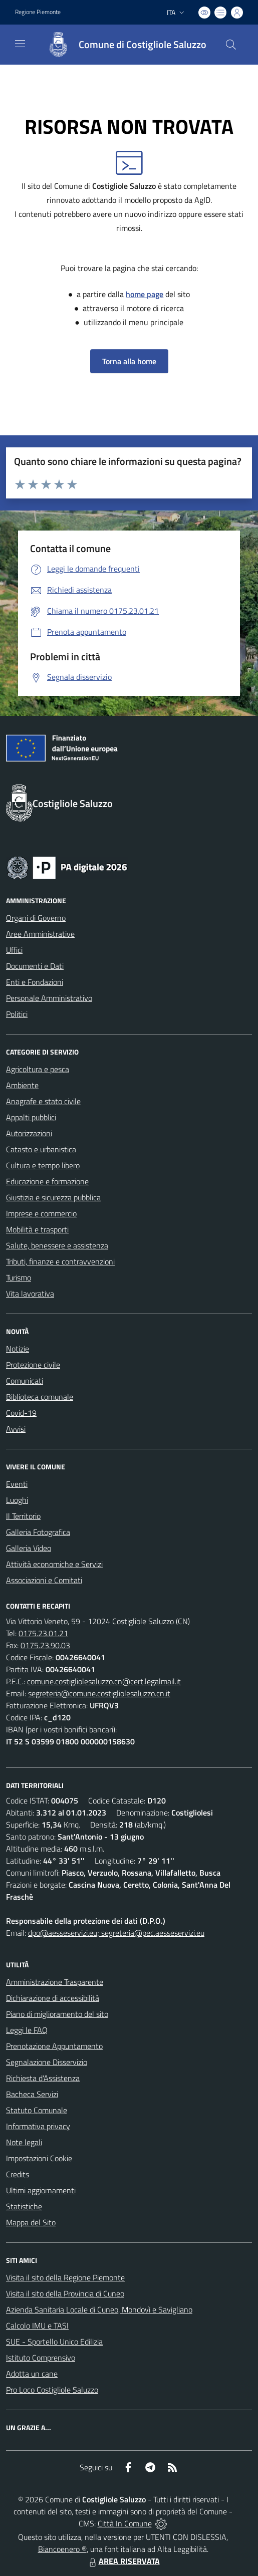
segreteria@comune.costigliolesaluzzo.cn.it (99, 1693)
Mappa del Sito (31, 2222)
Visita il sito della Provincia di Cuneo (65, 2293)
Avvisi (16, 1429)
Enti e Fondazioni (34, 982)
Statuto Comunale (36, 2110)
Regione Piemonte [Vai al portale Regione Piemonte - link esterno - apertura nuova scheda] (38, 12)
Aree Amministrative (40, 934)
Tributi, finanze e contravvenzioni (60, 1261)
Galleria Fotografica (38, 1532)
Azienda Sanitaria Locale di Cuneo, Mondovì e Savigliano (99, 2309)
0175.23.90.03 (45, 1645)
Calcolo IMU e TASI (37, 2326)
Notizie (17, 1349)
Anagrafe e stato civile (43, 1101)
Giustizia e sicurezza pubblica (53, 1197)
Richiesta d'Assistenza (43, 2078)
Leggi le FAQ (27, 2030)
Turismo (18, 1277)
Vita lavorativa (30, 1293)
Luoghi (17, 1500)
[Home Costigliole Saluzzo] (122, 44)
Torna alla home (129, 361)
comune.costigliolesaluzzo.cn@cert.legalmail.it (104, 1681)
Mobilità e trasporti (37, 1229)
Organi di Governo (36, 918)
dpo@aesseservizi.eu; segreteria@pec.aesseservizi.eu (116, 1933)
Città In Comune (125, 2523)
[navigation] (20, 44)
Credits (17, 2174)
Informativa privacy (38, 2126)
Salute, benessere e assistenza (57, 1245)
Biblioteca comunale (39, 1397)
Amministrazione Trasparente (54, 1982)
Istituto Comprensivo (40, 2358)
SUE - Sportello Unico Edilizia (54, 2342)
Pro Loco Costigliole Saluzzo (52, 2390)
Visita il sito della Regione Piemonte (65, 2277)
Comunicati (24, 1381)
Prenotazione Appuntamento (54, 2046)
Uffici (14, 950)
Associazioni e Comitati (44, 1580)
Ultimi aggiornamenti (41, 2190)
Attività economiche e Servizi (54, 1564)
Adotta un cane (32, 2374)
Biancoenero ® (62, 2549)
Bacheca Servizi (32, 2094)
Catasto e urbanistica (41, 1149)
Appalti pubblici (31, 1117)
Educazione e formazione (47, 1181)
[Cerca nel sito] (231, 45)
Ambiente (22, 1085)
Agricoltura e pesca (37, 1069)
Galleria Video (28, 1548)
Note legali (24, 2142)
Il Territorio (23, 1516)
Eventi (17, 1484)
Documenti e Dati (35, 966)
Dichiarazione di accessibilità (52, 1998)
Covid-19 (21, 1413)
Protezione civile (33, 1365)
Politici (17, 1014)
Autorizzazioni (29, 1133)
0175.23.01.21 (43, 1633)
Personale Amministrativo (49, 998)
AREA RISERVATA (123, 2561)
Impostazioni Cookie (39, 2158)
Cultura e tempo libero (43, 1165)
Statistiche (24, 2206)
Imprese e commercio (41, 1213)
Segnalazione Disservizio (46, 2062)
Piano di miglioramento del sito (57, 2014)
